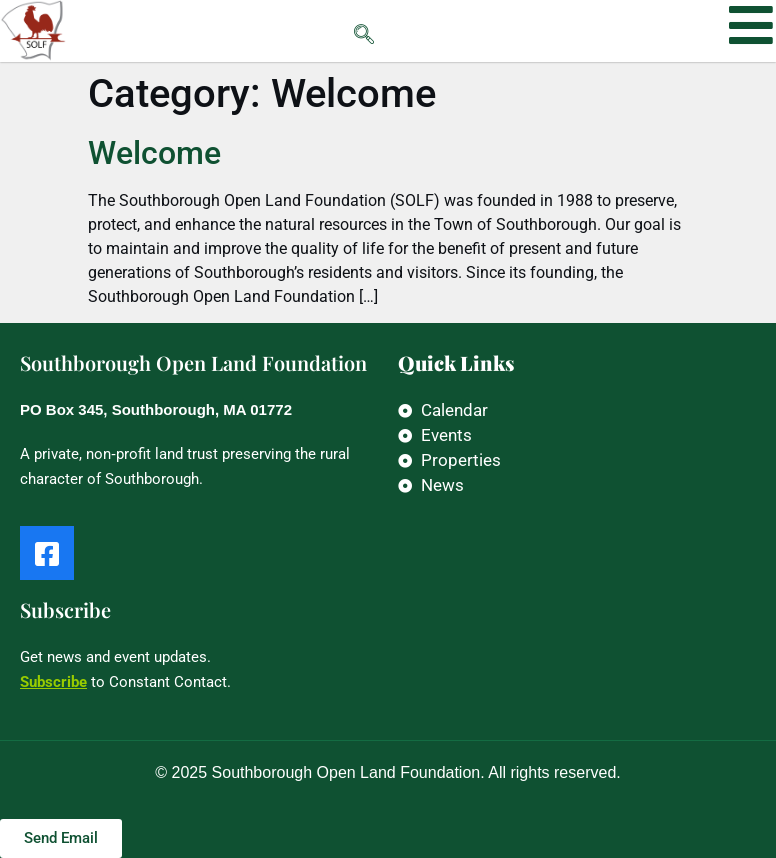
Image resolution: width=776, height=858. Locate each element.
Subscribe (53, 682)
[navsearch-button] (324, 31)
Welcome (154, 153)
